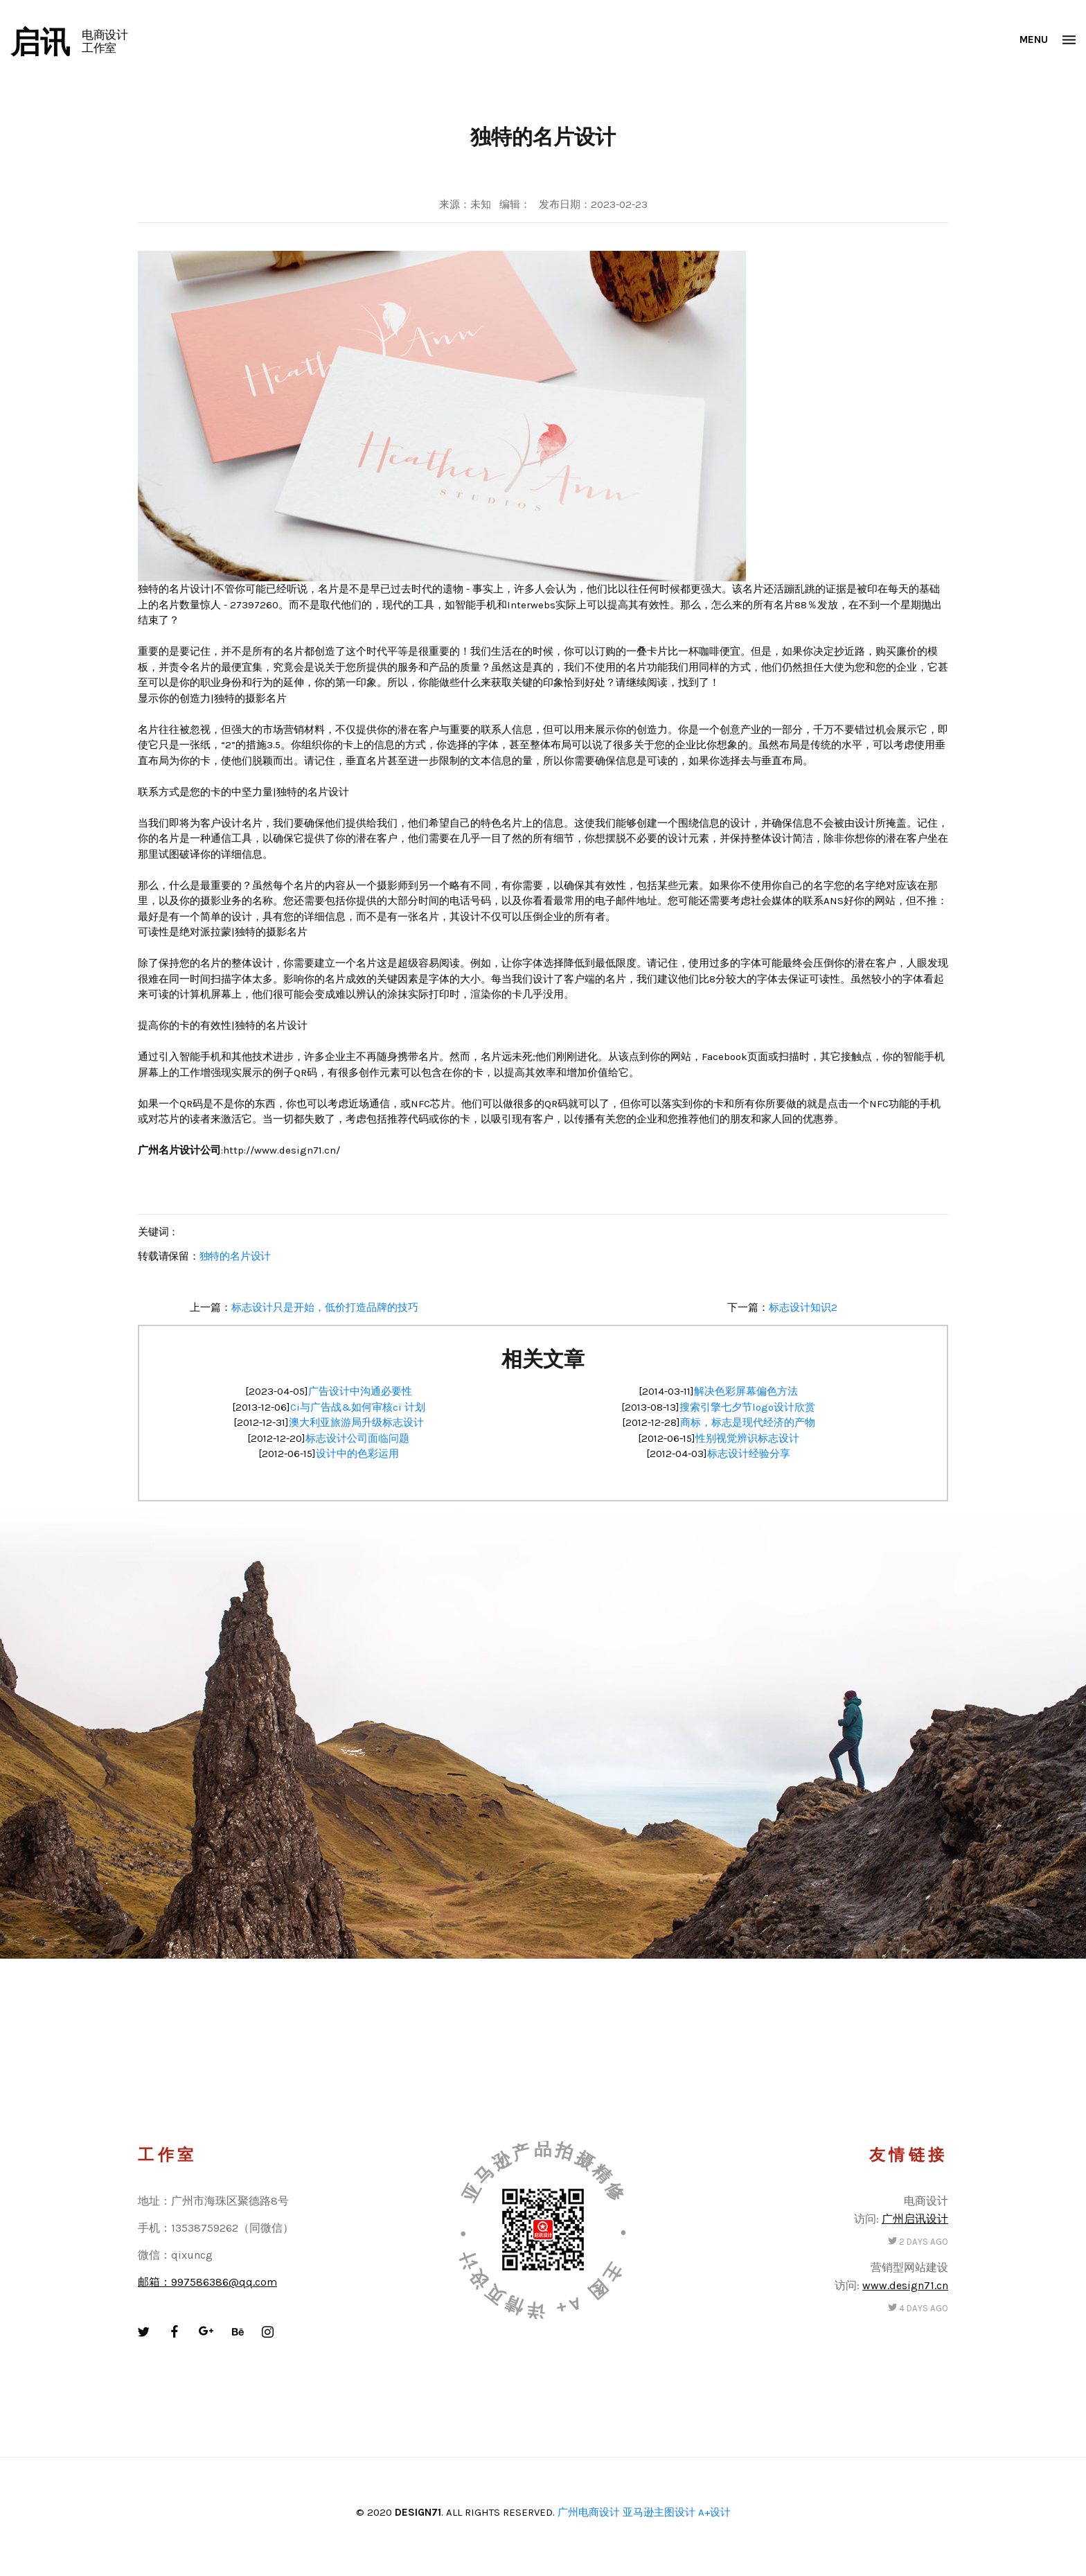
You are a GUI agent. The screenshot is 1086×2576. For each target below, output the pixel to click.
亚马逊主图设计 (659, 2512)
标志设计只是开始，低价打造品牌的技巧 (324, 1307)
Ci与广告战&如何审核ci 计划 (357, 1407)
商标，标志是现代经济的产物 (747, 1422)
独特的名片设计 (235, 1256)
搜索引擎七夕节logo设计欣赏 (747, 1407)
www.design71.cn (905, 2285)
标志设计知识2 (803, 1307)
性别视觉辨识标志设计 (747, 1438)
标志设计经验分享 (748, 1453)
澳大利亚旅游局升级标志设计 (356, 1422)
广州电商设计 (589, 2512)
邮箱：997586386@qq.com (207, 2281)
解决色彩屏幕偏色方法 (746, 1391)
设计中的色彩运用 (357, 1453)
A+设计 (714, 2512)
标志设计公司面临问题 (357, 1438)
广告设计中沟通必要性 (360, 1391)
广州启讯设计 (915, 2218)
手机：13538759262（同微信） (216, 2227)
